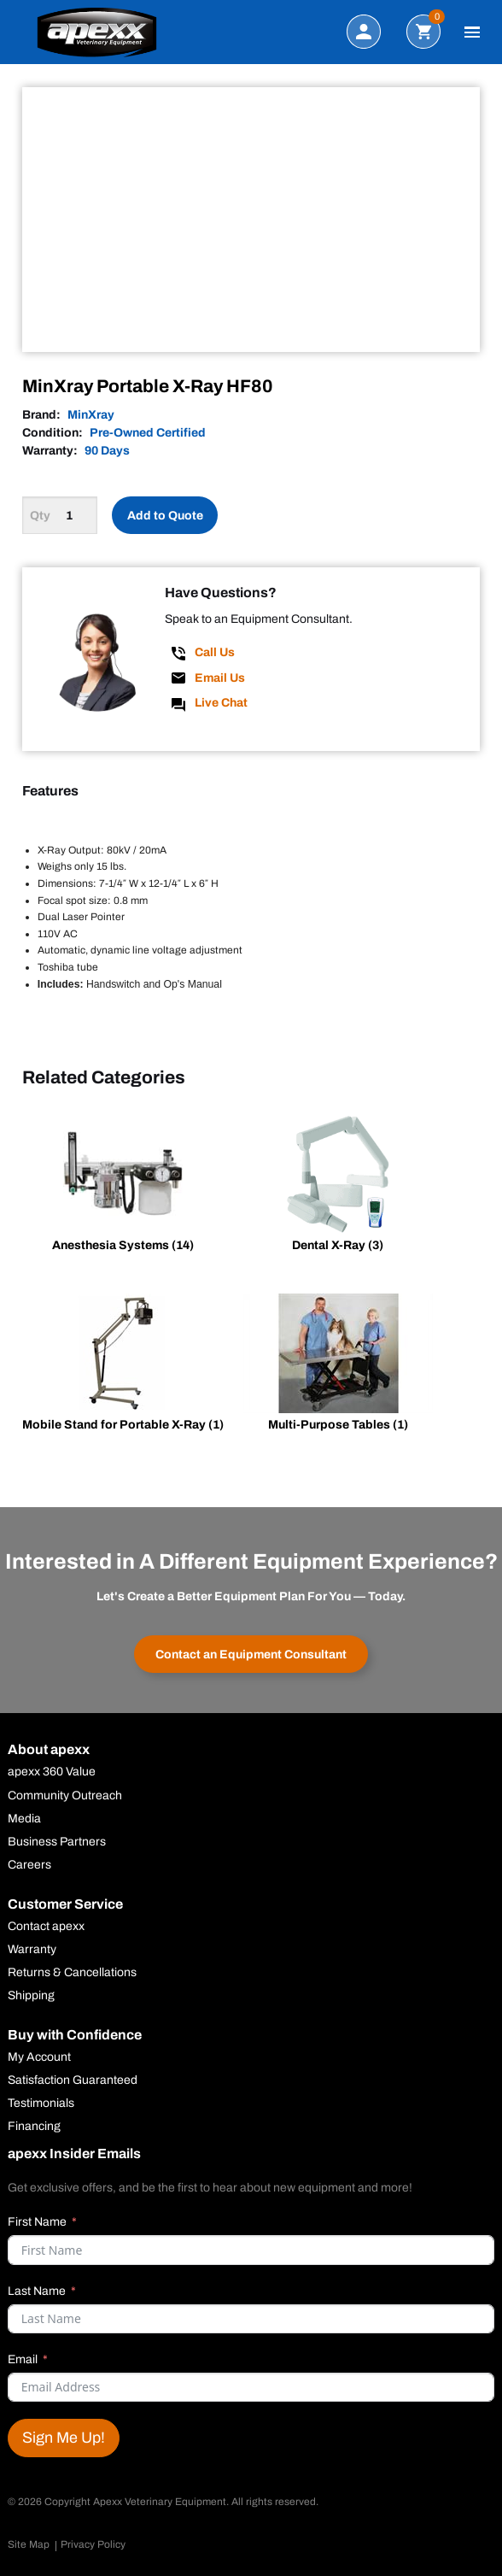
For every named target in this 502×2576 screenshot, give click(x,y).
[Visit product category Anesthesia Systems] (123, 1186)
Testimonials (41, 2104)
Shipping (31, 1996)
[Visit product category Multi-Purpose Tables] (338, 1365)
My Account (39, 2057)
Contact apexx (46, 1927)
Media (24, 1819)
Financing (34, 2127)
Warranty (32, 1950)
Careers (29, 1865)
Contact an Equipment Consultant (251, 1654)
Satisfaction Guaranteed (72, 2080)
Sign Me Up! (63, 2437)
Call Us (215, 652)
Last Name (37, 2291)
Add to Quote (165, 515)
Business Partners (57, 1842)
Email (23, 2359)
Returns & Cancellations (72, 1973)
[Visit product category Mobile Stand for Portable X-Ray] (123, 1365)
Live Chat (221, 702)
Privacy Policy (93, 2544)
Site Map (29, 2544)
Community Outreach (65, 1796)
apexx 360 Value (52, 1772)
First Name (37, 2221)
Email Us (220, 678)
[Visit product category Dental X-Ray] (338, 1186)
